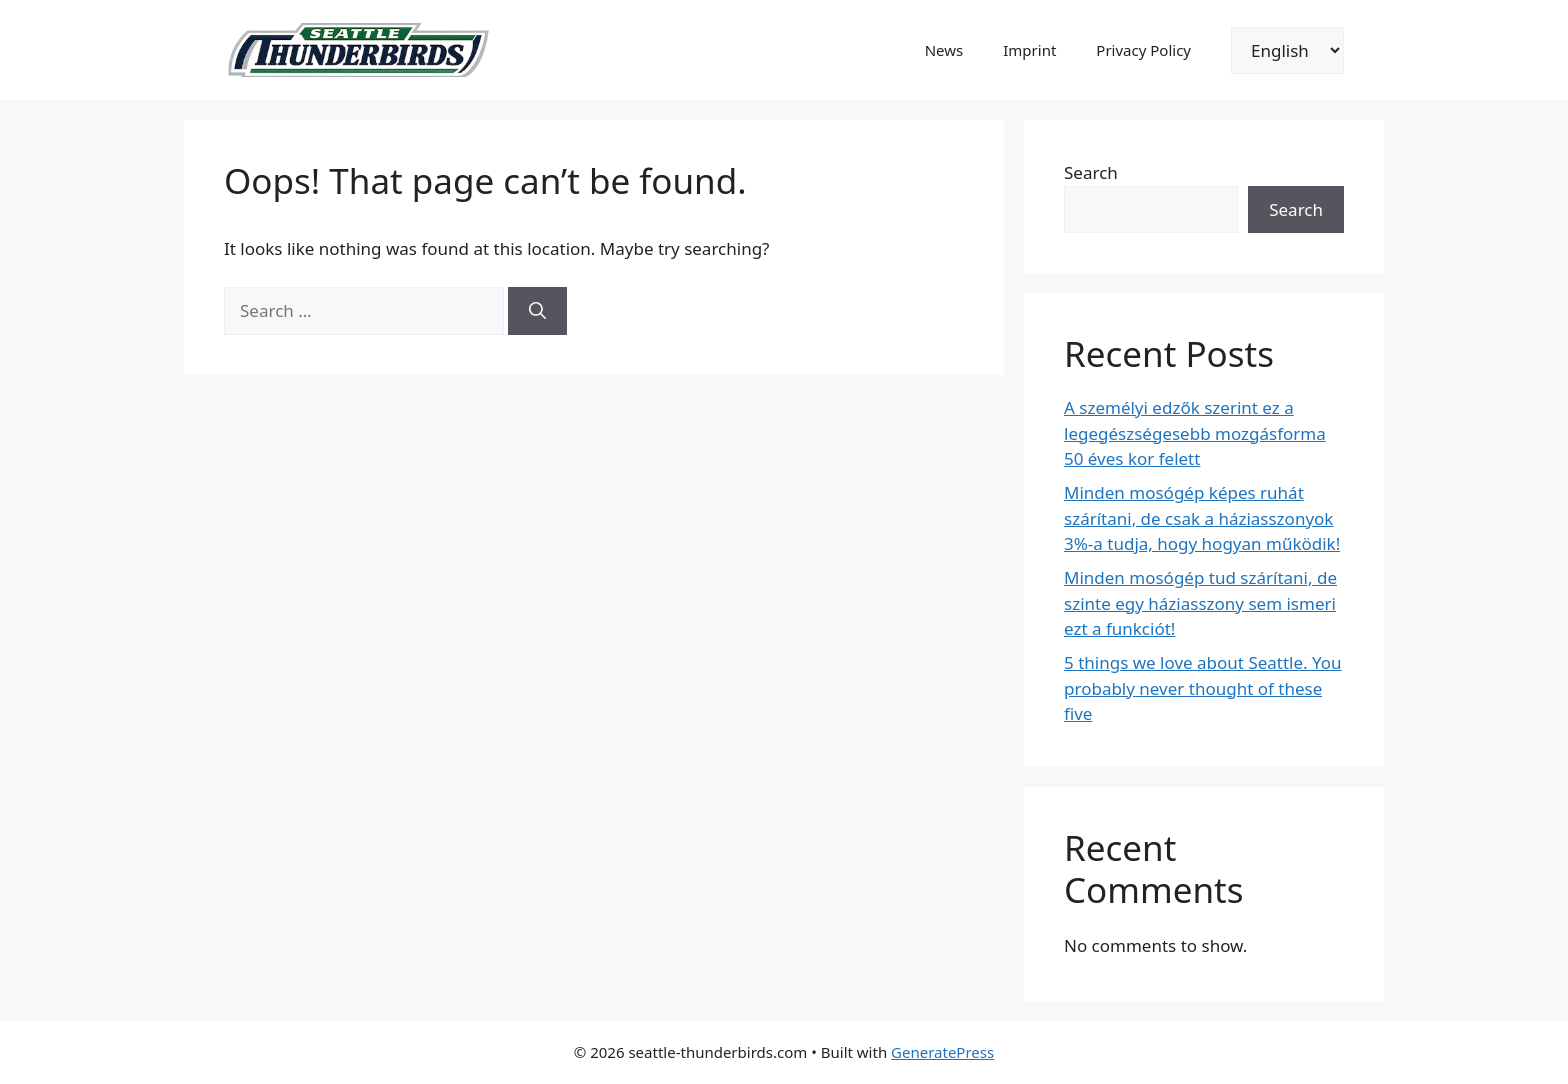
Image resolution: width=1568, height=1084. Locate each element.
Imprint (1029, 50)
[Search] (537, 311)
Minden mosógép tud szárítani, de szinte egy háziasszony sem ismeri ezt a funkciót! (1200, 603)
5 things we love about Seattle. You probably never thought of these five (1203, 688)
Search (1091, 172)
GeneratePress (942, 1052)
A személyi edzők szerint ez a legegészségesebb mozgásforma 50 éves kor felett (1195, 433)
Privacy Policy (1143, 50)
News (944, 50)
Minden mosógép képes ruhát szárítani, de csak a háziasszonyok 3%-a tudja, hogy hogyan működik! (1202, 518)
